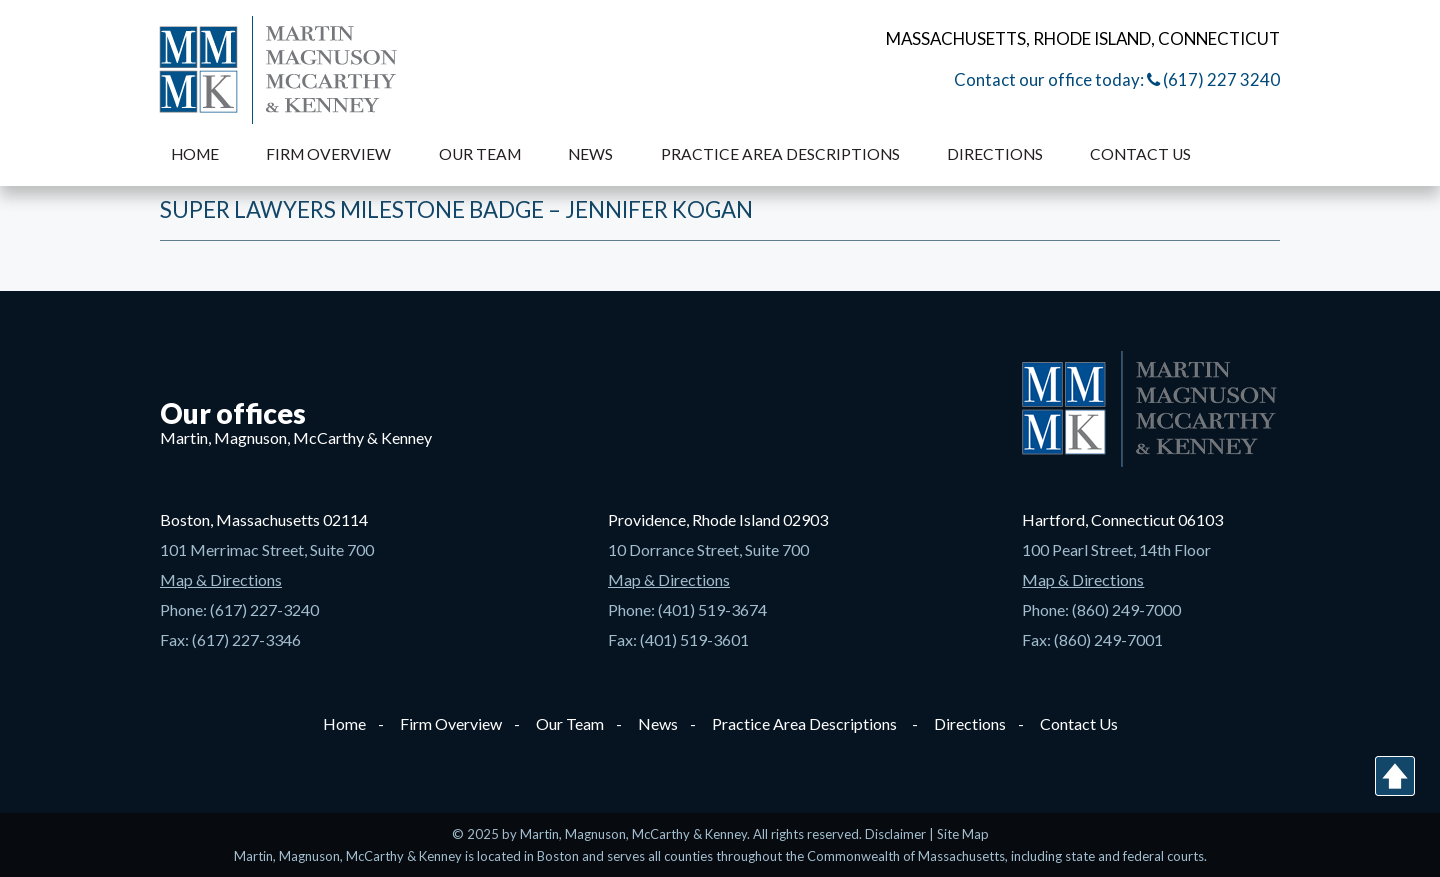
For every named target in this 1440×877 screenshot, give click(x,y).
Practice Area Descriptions (780, 154)
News (590, 154)
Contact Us (1140, 154)
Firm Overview (328, 154)
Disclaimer (897, 834)
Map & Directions (221, 579)
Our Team (480, 154)
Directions (995, 154)
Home (195, 154)
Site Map (963, 834)
